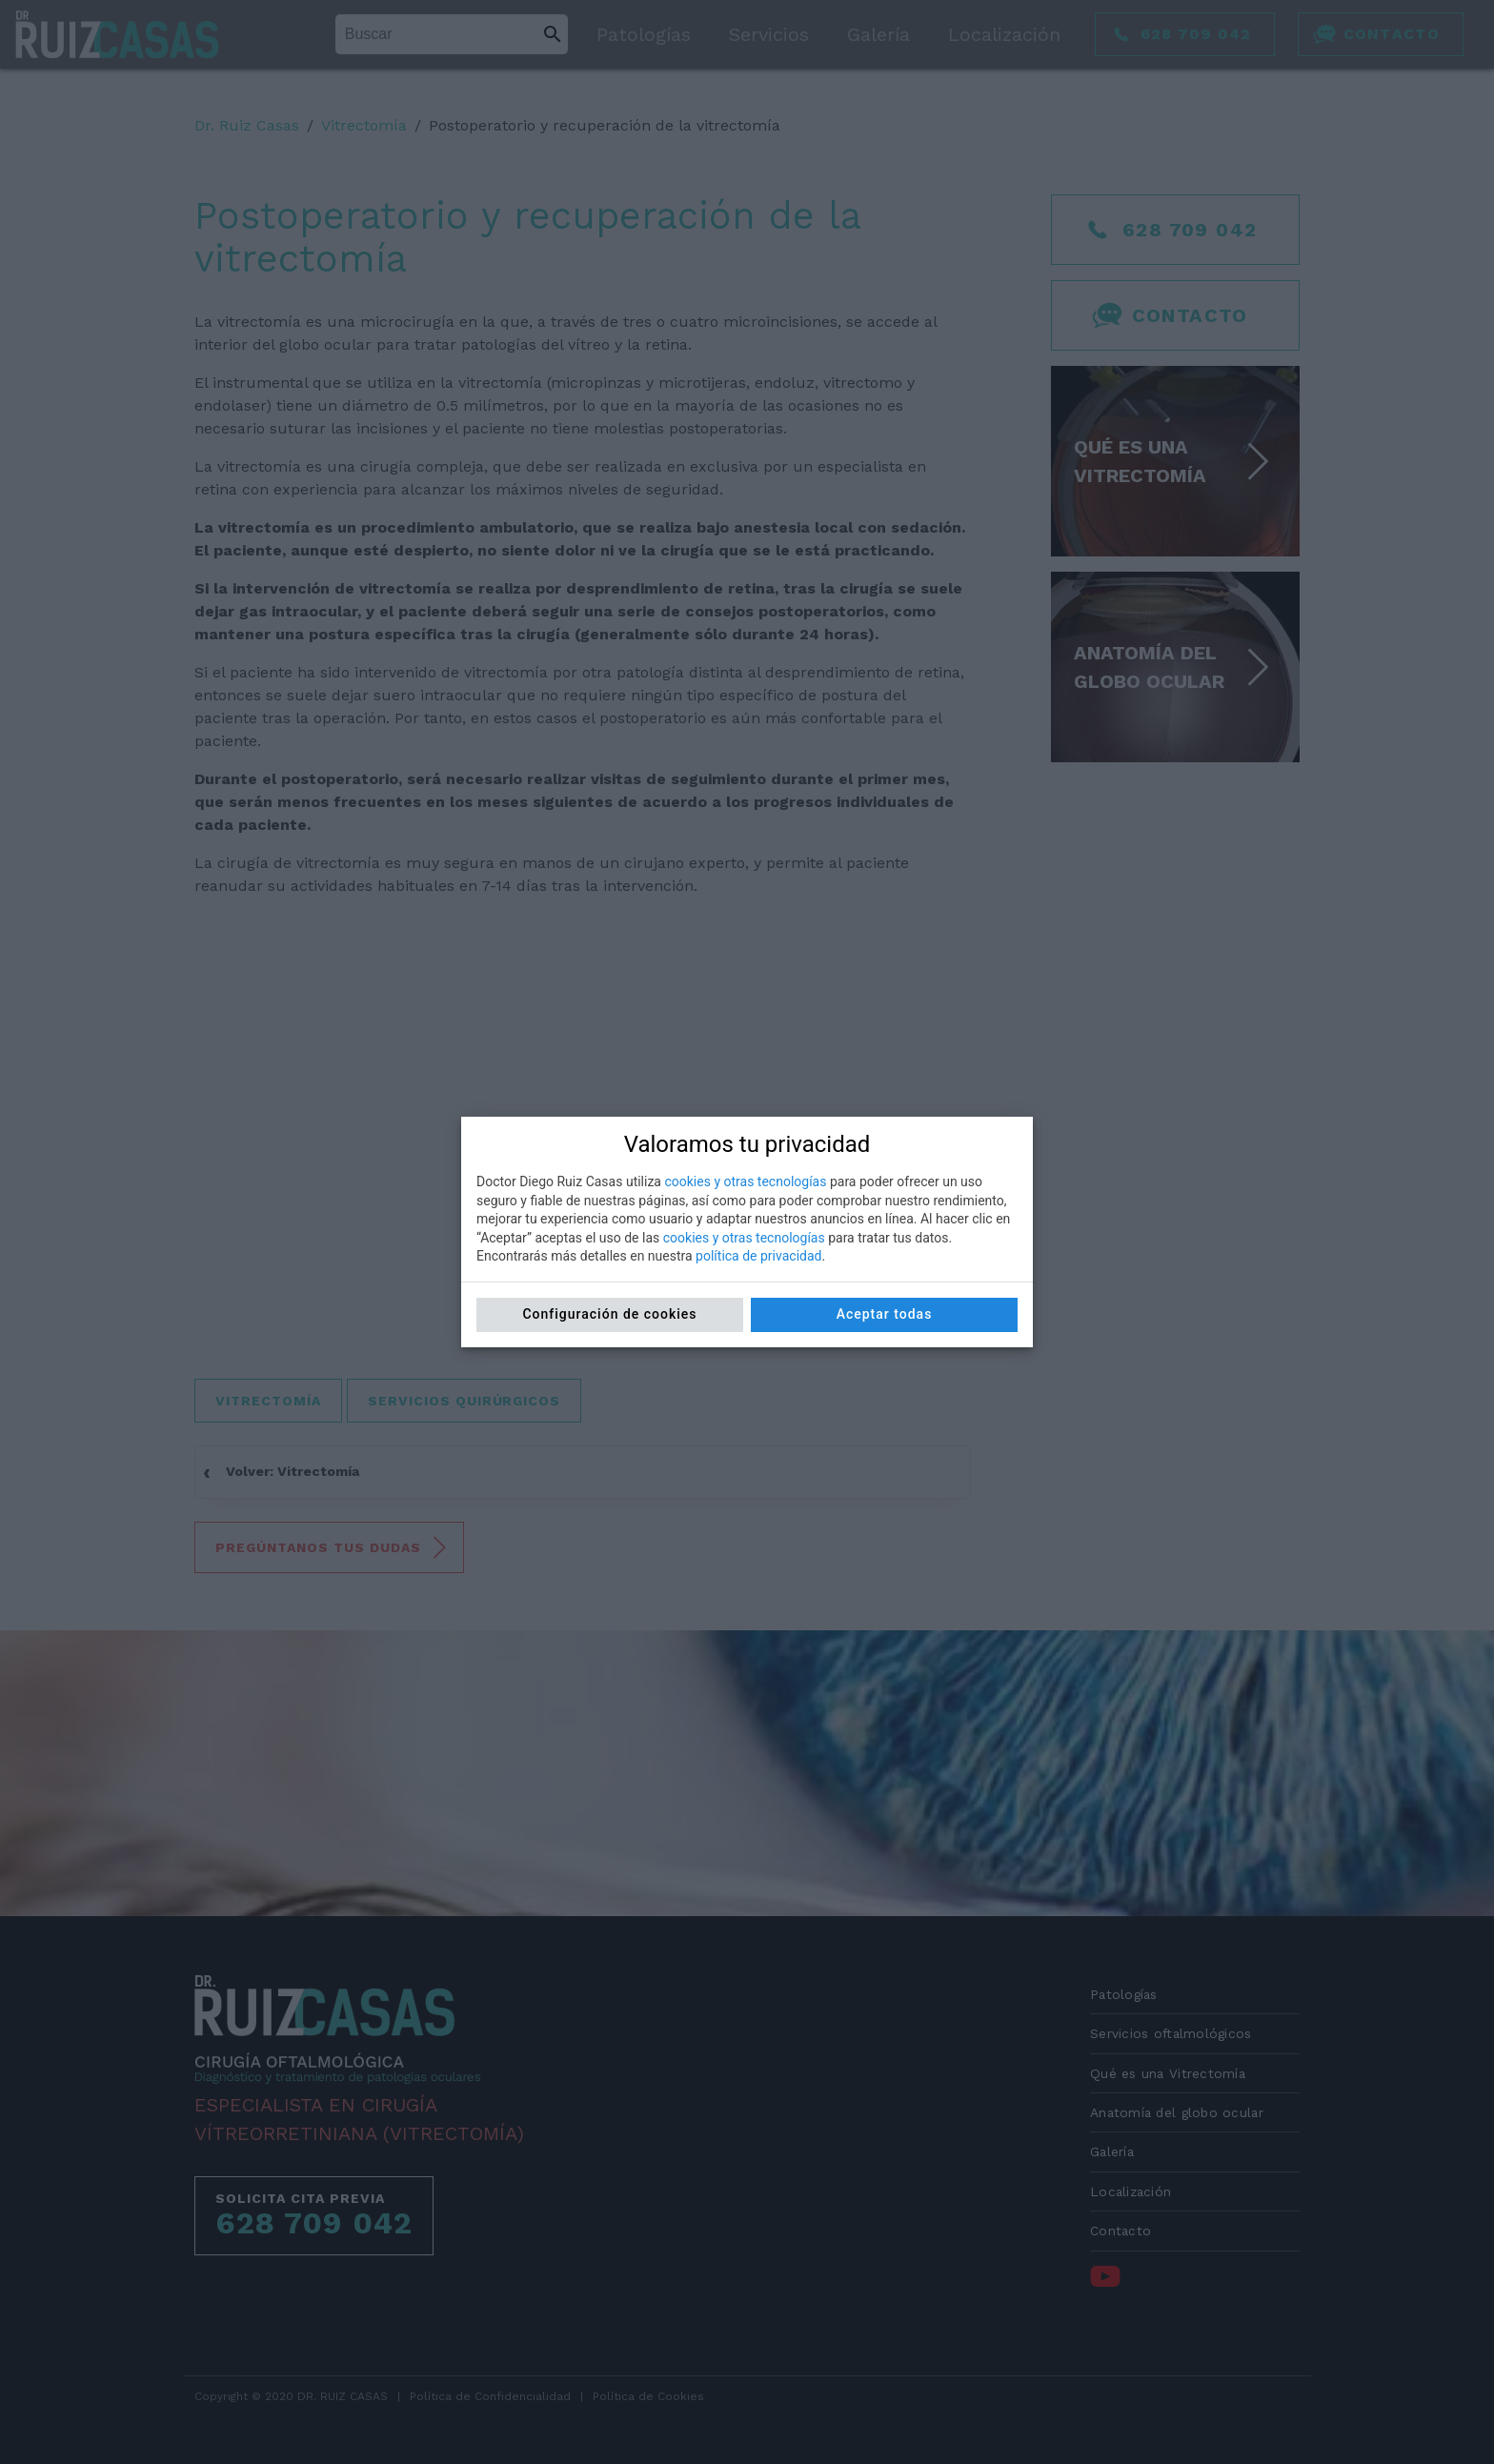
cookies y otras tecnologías (745, 1181)
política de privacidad (758, 1255)
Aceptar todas (885, 1314)
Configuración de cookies (609, 1314)
